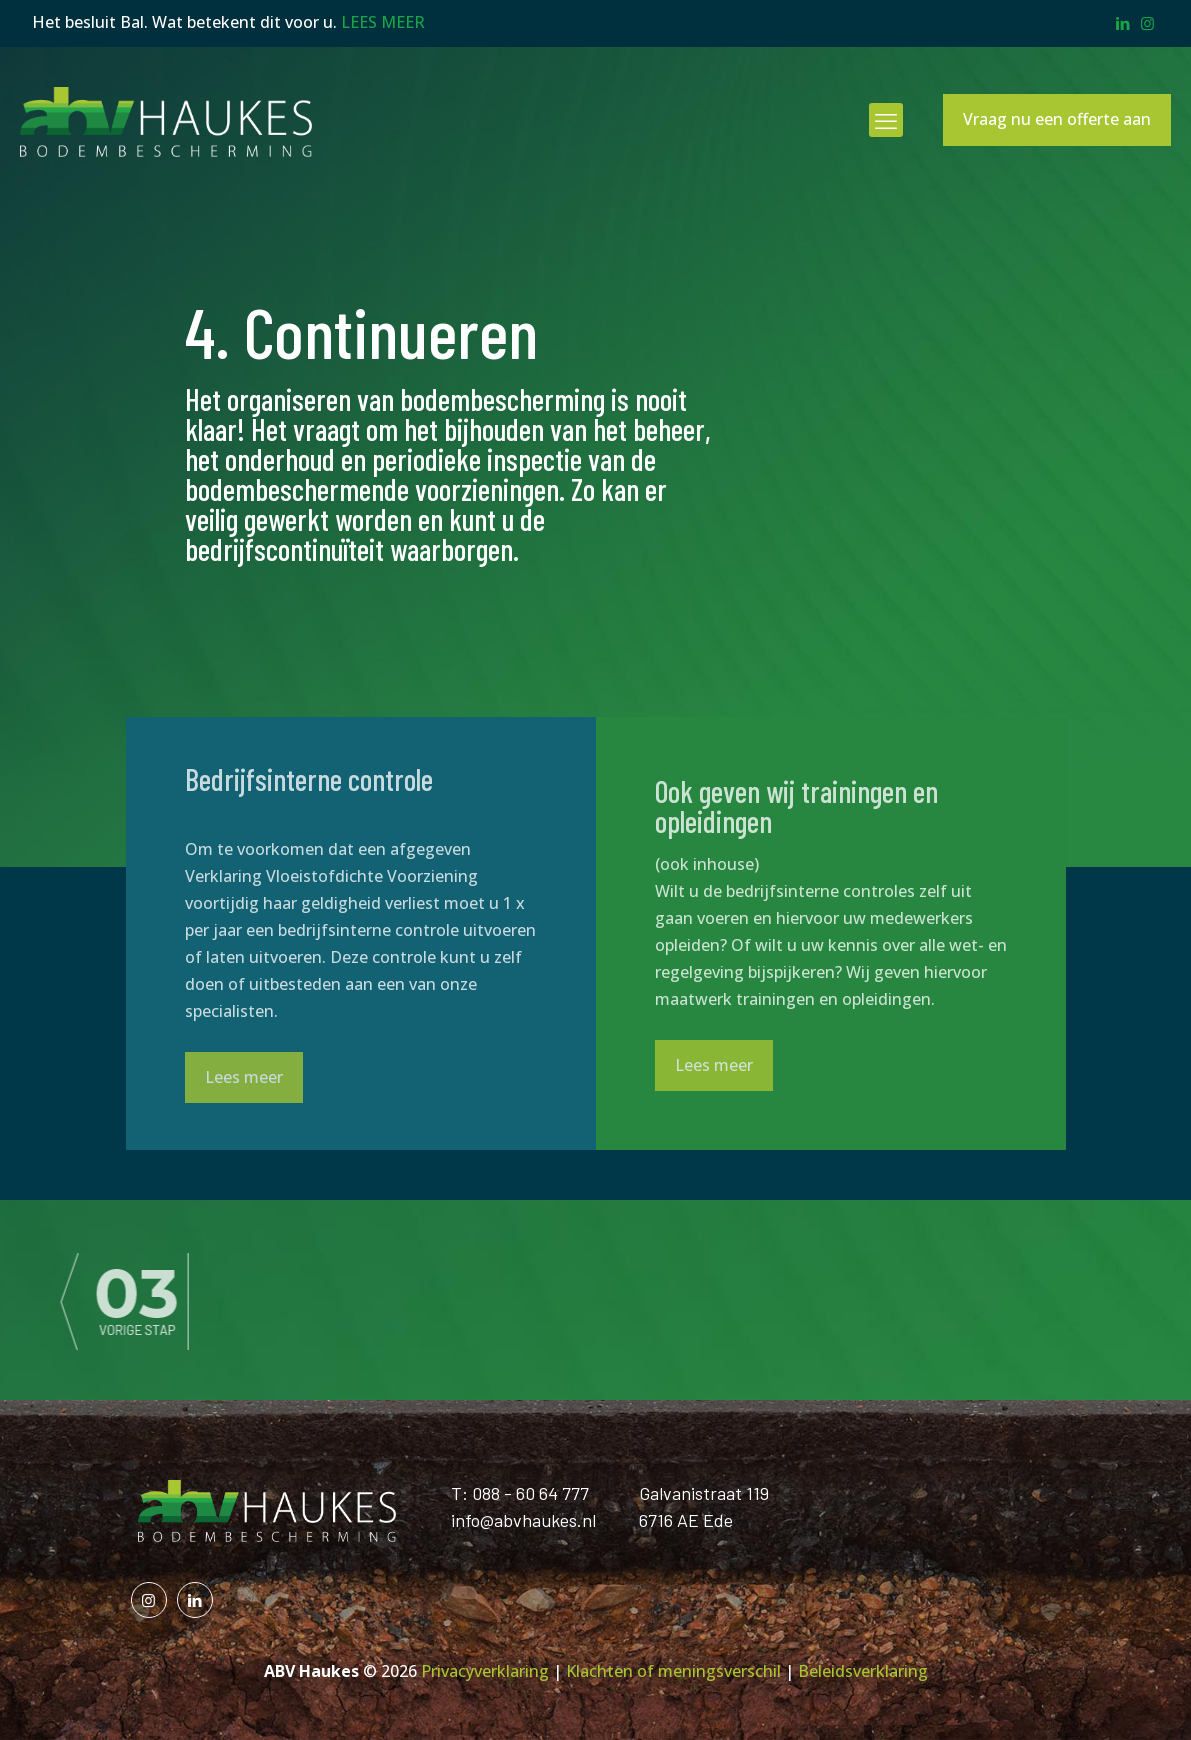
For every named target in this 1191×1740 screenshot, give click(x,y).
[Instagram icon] (1147, 23)
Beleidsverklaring (863, 1671)
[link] (188, 1300)
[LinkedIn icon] (1122, 23)
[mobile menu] (886, 120)
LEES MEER (383, 22)
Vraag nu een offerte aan (1057, 119)
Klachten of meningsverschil (673, 1671)
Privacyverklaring (485, 1671)
